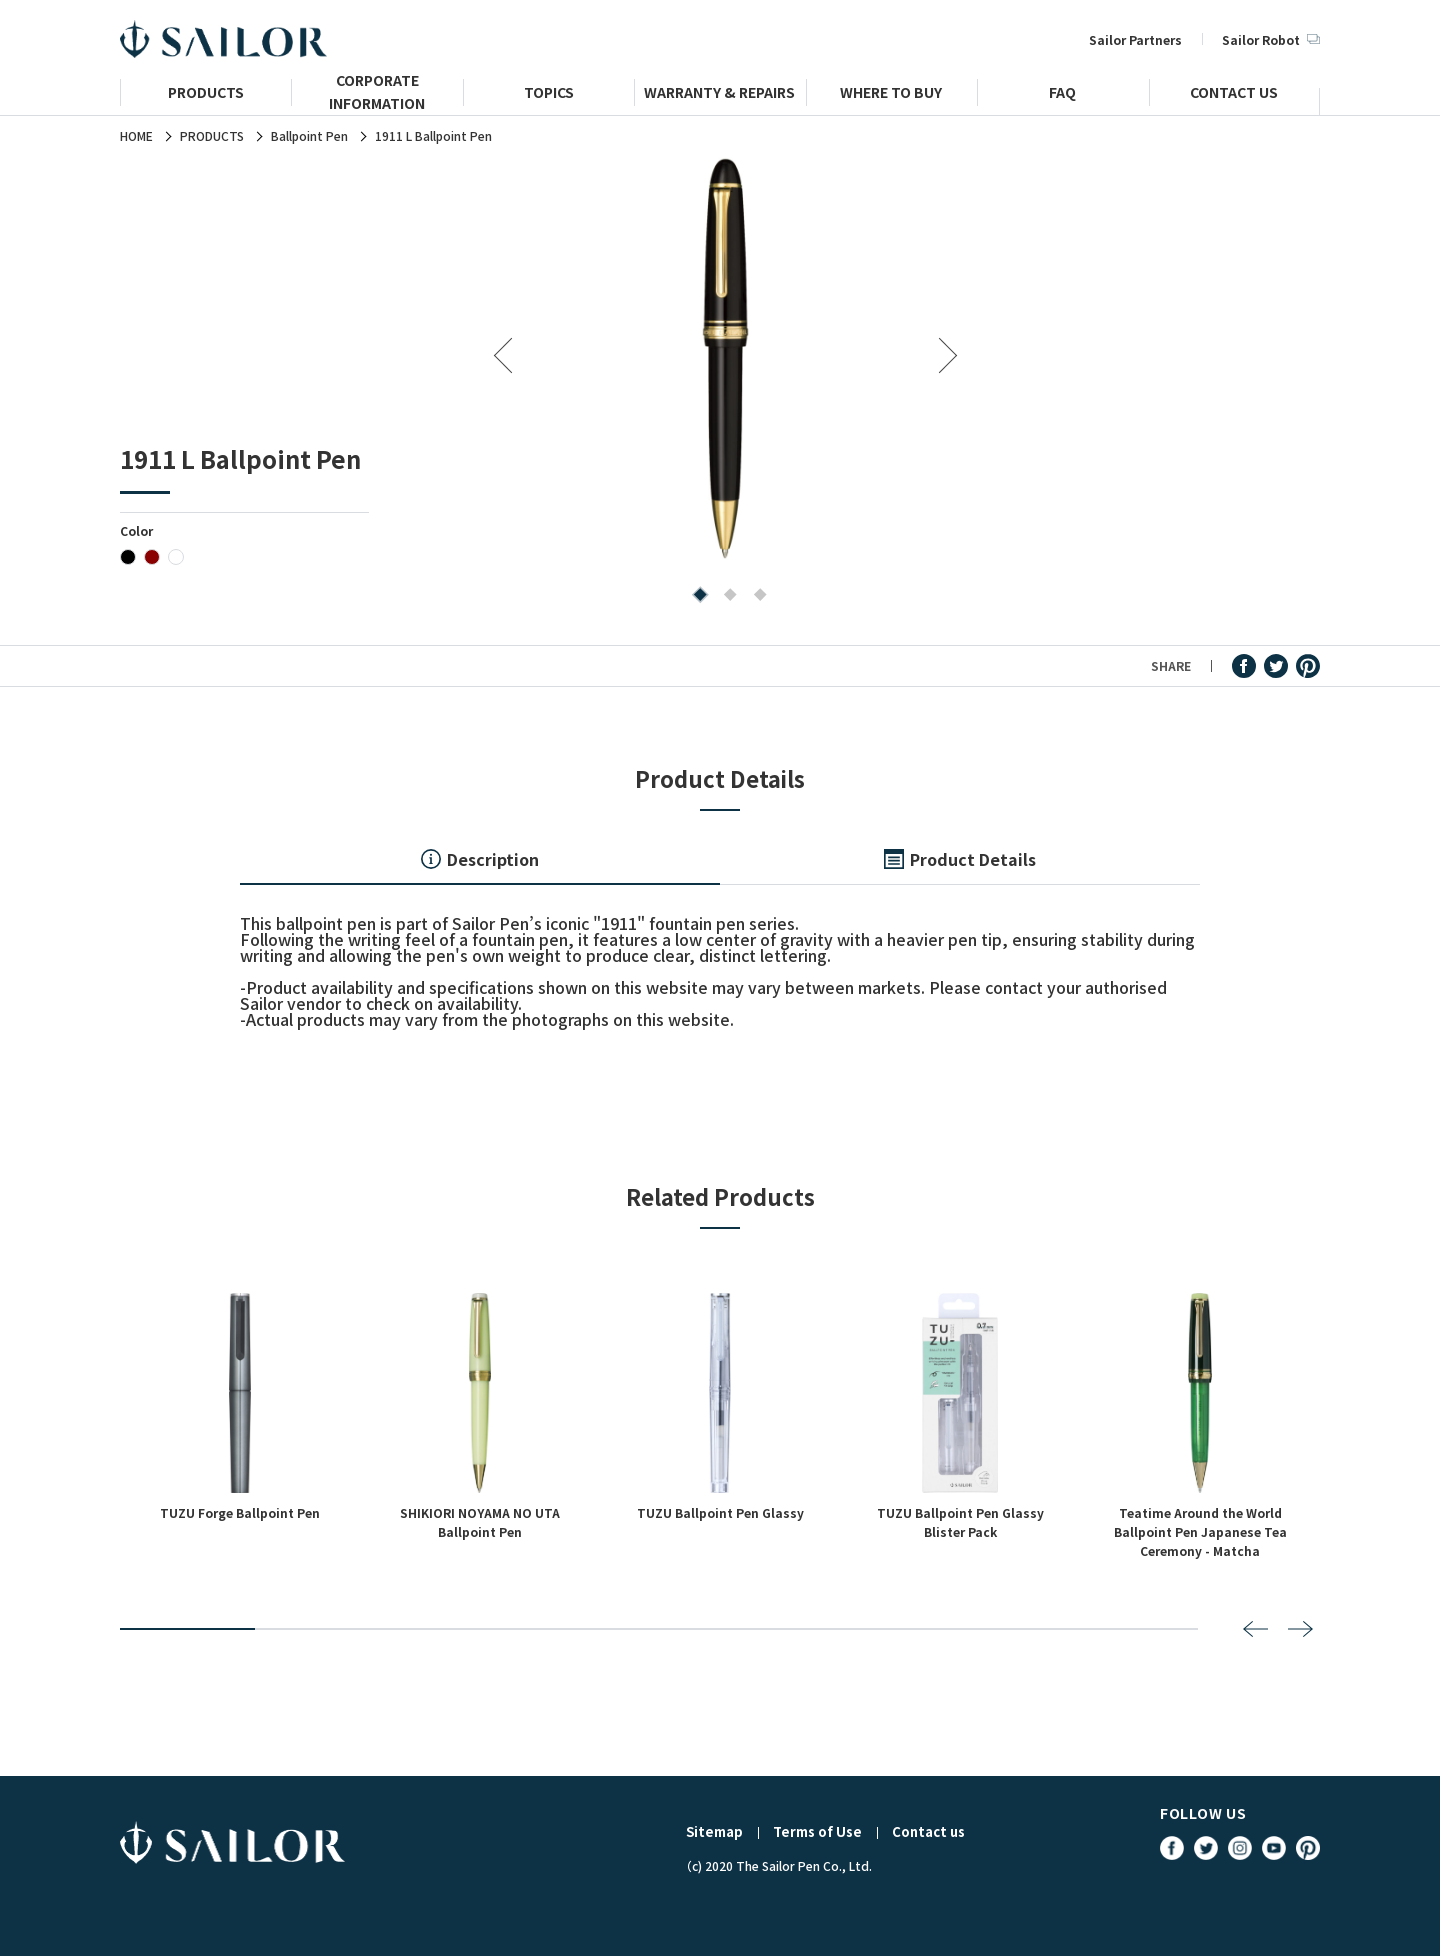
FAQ (1062, 94)
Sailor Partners (1135, 39)
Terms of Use (817, 1831)
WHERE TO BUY (891, 94)
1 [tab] (695, 596)
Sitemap (714, 1831)
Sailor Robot (1271, 39)
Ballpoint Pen (309, 136)
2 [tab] (725, 596)
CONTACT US (1234, 94)
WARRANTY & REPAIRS (719, 94)
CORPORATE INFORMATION (377, 100)
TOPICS (549, 94)
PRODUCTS (206, 94)
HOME (136, 136)
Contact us (928, 1831)
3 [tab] (755, 596)
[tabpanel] (726, 357)
